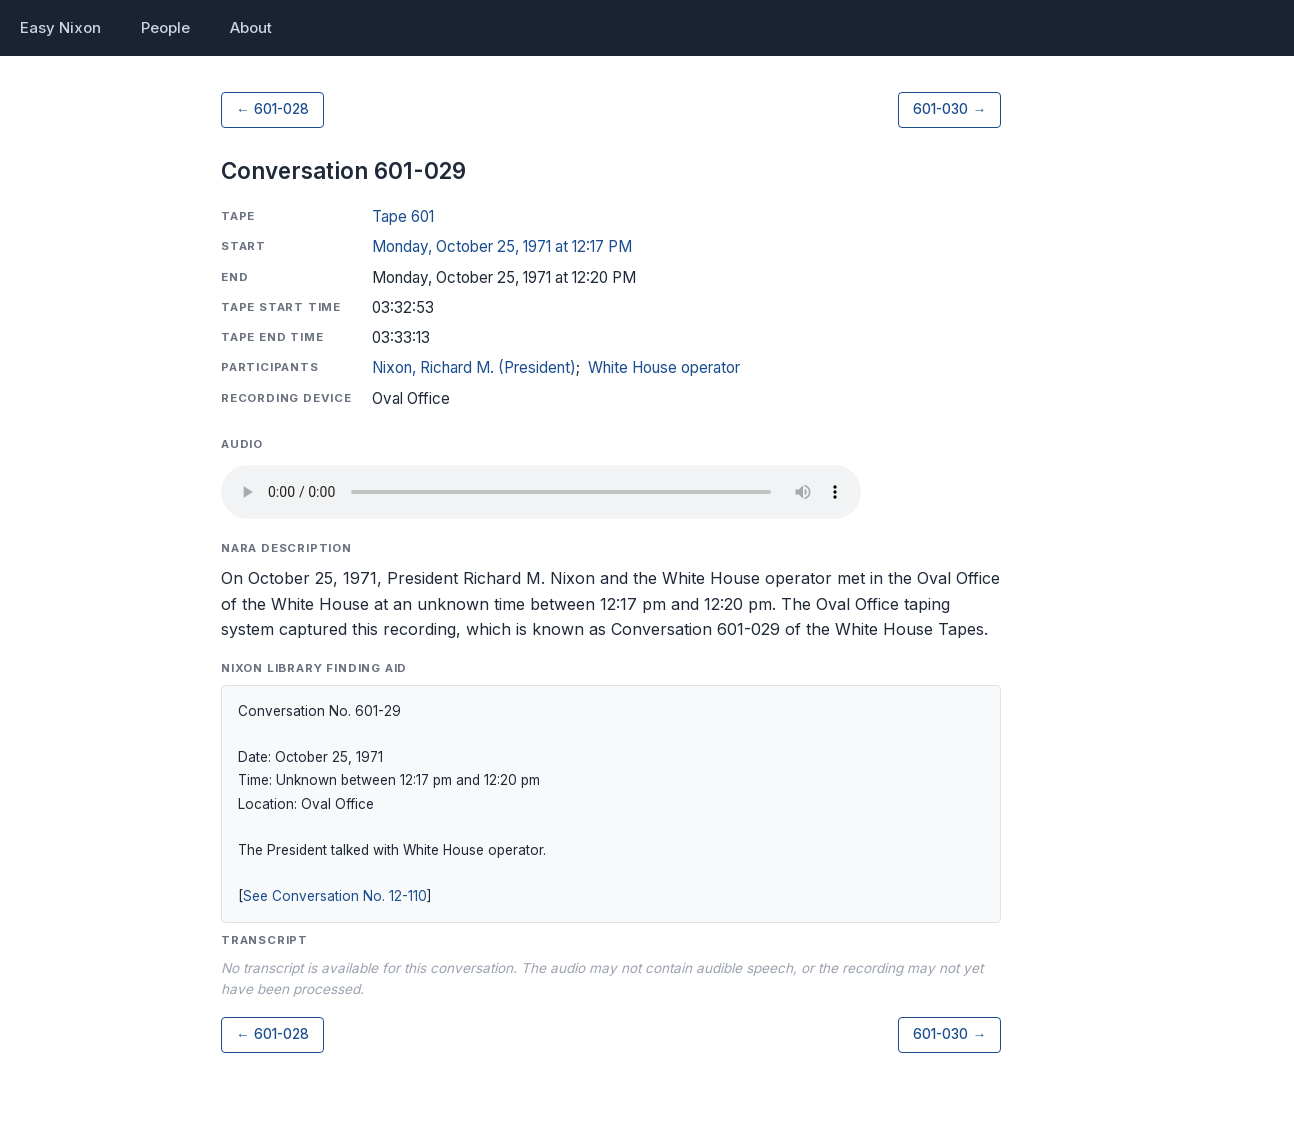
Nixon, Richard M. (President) (474, 367)
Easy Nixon (60, 27)
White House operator (664, 367)
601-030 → (949, 109)
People (165, 27)
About (251, 27)
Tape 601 (403, 216)
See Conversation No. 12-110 (335, 896)
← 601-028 (272, 109)
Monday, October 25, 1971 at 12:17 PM (502, 246)
